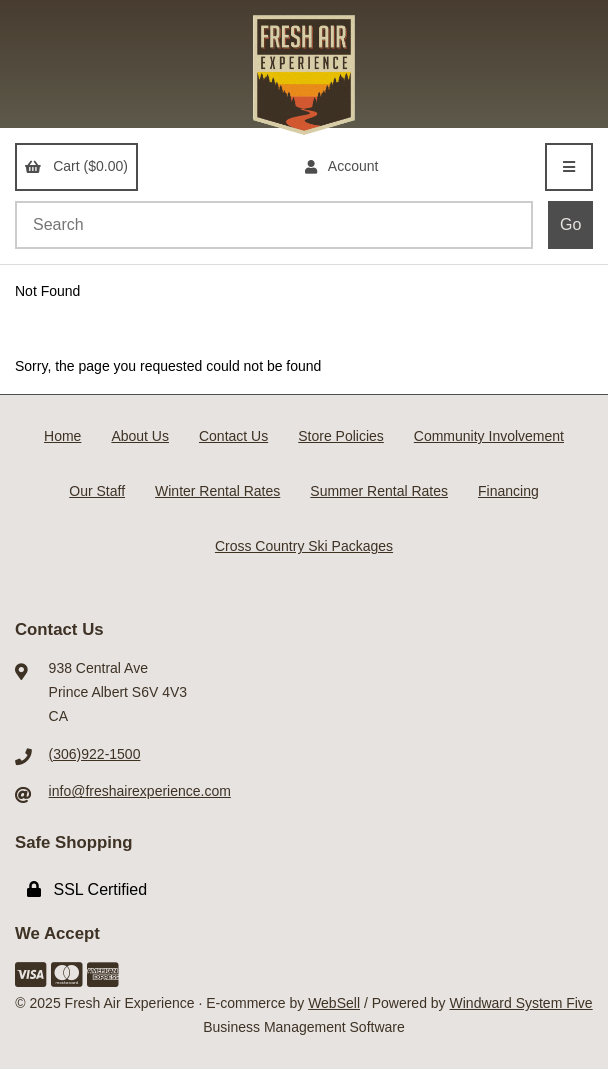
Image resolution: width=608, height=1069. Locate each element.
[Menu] (569, 167)
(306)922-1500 (95, 754)
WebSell (334, 1003)
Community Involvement (489, 436)
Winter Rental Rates (217, 491)
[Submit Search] (570, 225)
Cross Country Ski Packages (304, 546)
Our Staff (97, 491)
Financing (508, 491)
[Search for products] (274, 225)
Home (62, 436)
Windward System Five (521, 1003)
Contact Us (233, 436)
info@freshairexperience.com (140, 791)
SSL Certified (87, 889)
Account (342, 166)
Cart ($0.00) (76, 166)
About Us (140, 436)
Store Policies (341, 436)
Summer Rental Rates (379, 491)
